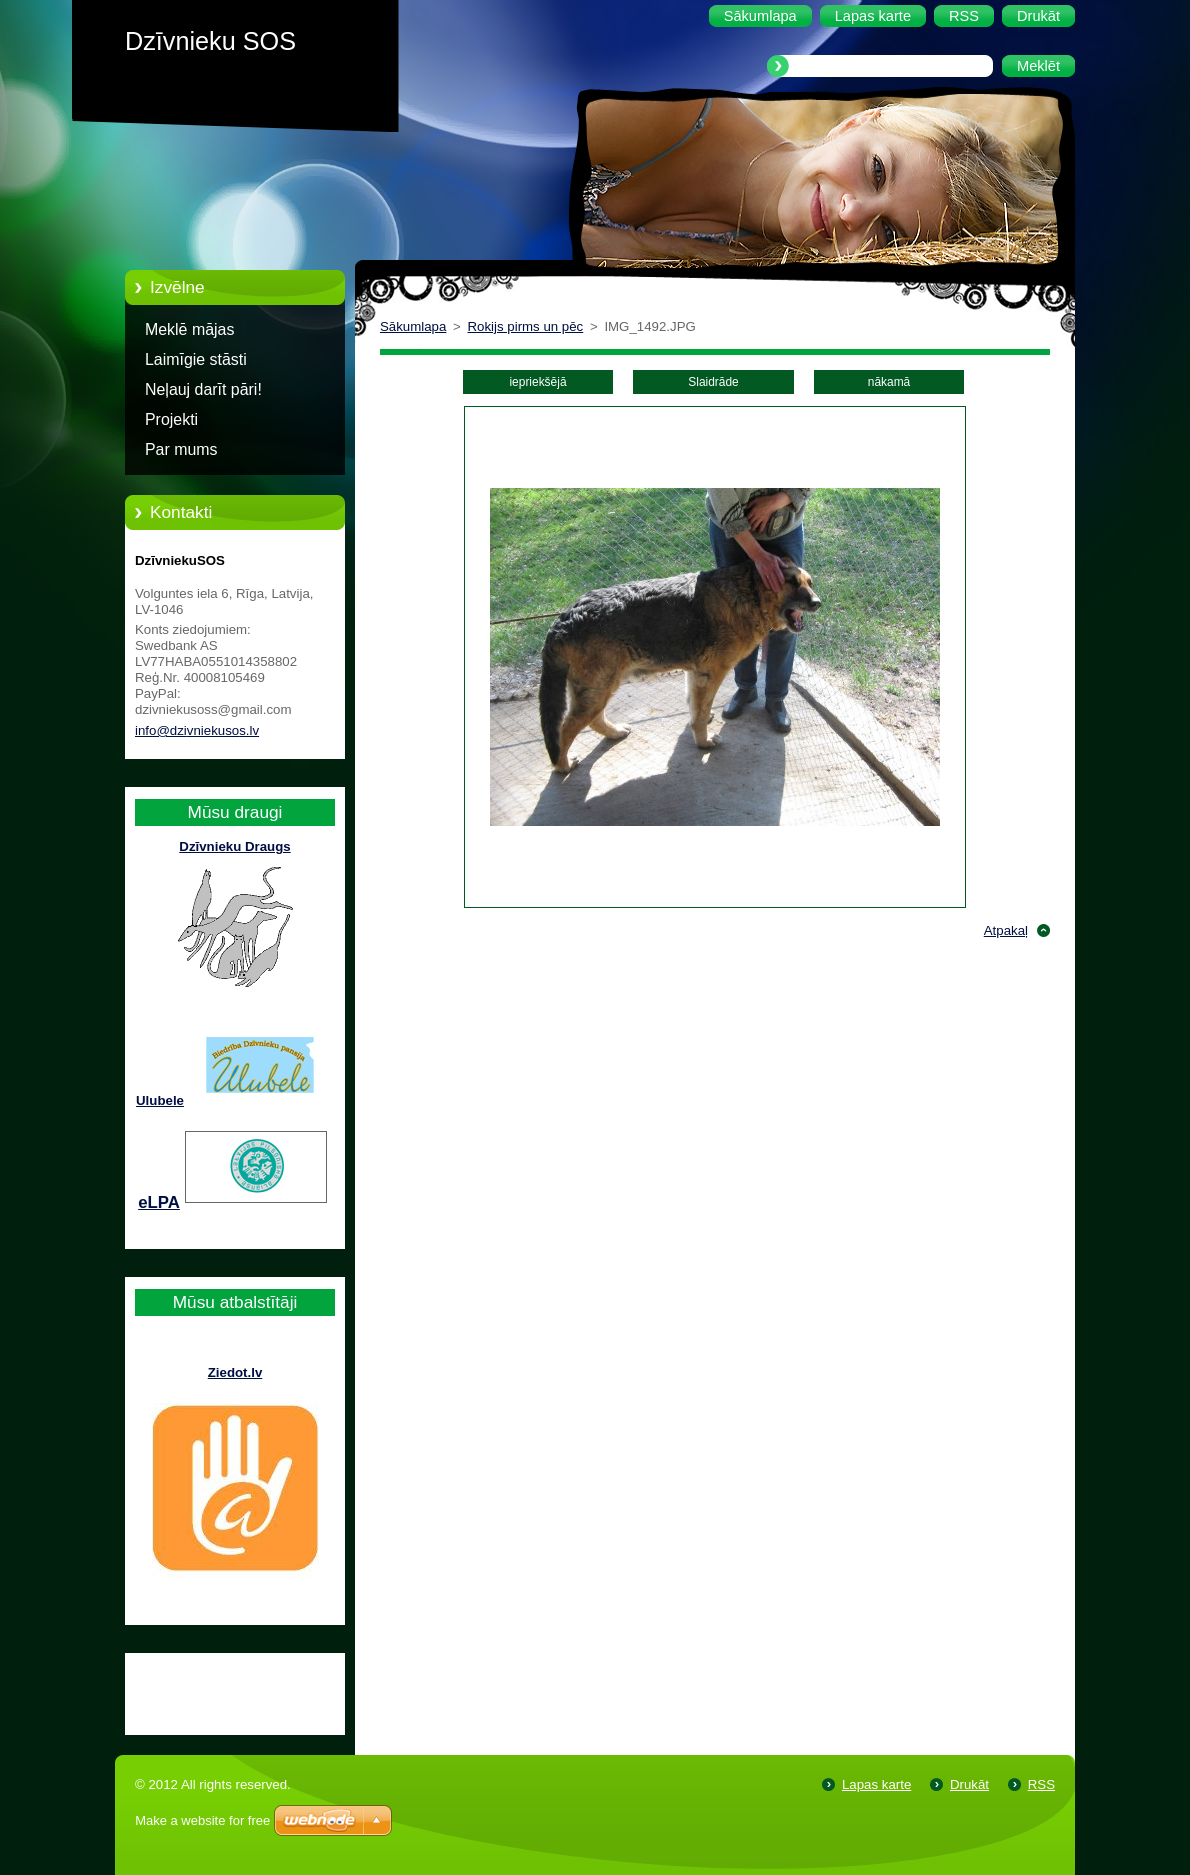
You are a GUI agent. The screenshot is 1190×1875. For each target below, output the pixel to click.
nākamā (889, 382)
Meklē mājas (189, 329)
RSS (1041, 1784)
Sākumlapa (413, 326)
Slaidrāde (713, 382)
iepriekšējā (537, 382)
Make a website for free (202, 1820)
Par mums (181, 449)
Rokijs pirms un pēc (526, 326)
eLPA (159, 1202)
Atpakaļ (1006, 930)
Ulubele (160, 1100)
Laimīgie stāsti (196, 359)
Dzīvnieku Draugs (234, 846)
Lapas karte (876, 1784)
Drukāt (969, 1784)
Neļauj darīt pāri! (203, 389)
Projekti (171, 419)
